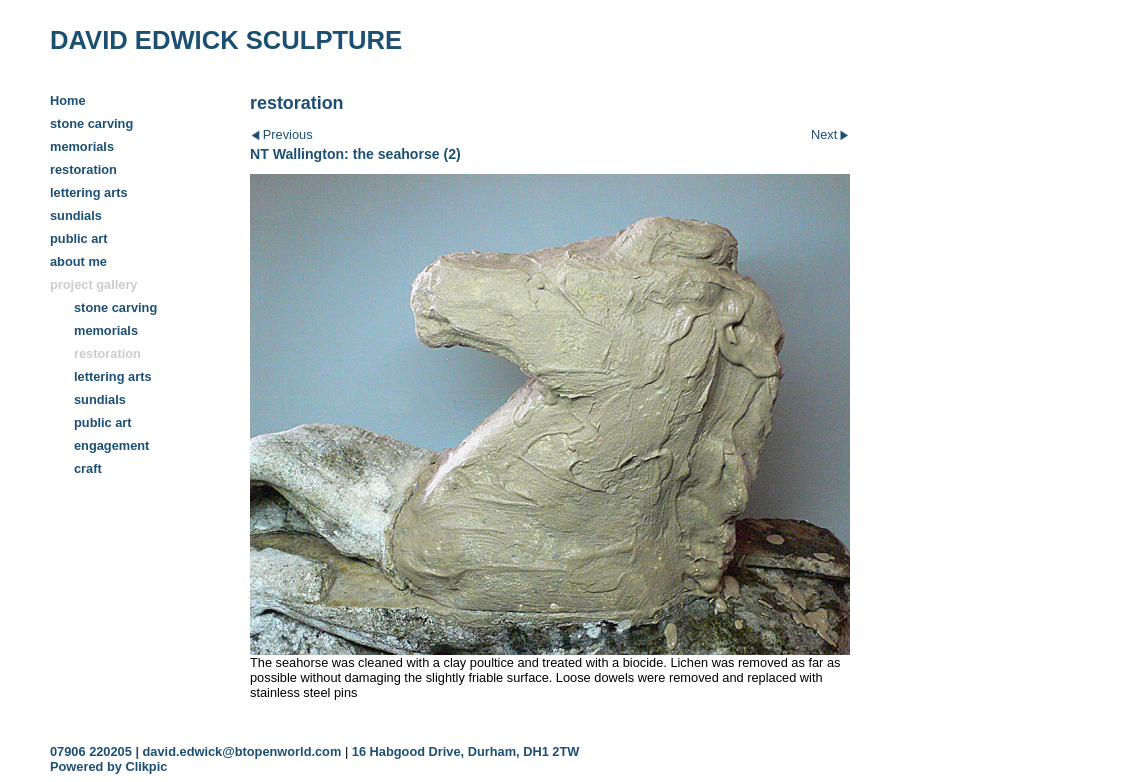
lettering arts (89, 192)
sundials (76, 215)
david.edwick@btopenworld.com (242, 751)
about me (78, 261)
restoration (83, 169)
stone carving (91, 123)
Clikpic (146, 766)
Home (68, 100)
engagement (111, 445)
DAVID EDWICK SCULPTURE (226, 40)
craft (88, 468)
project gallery (93, 284)
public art (79, 238)
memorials (82, 146)
